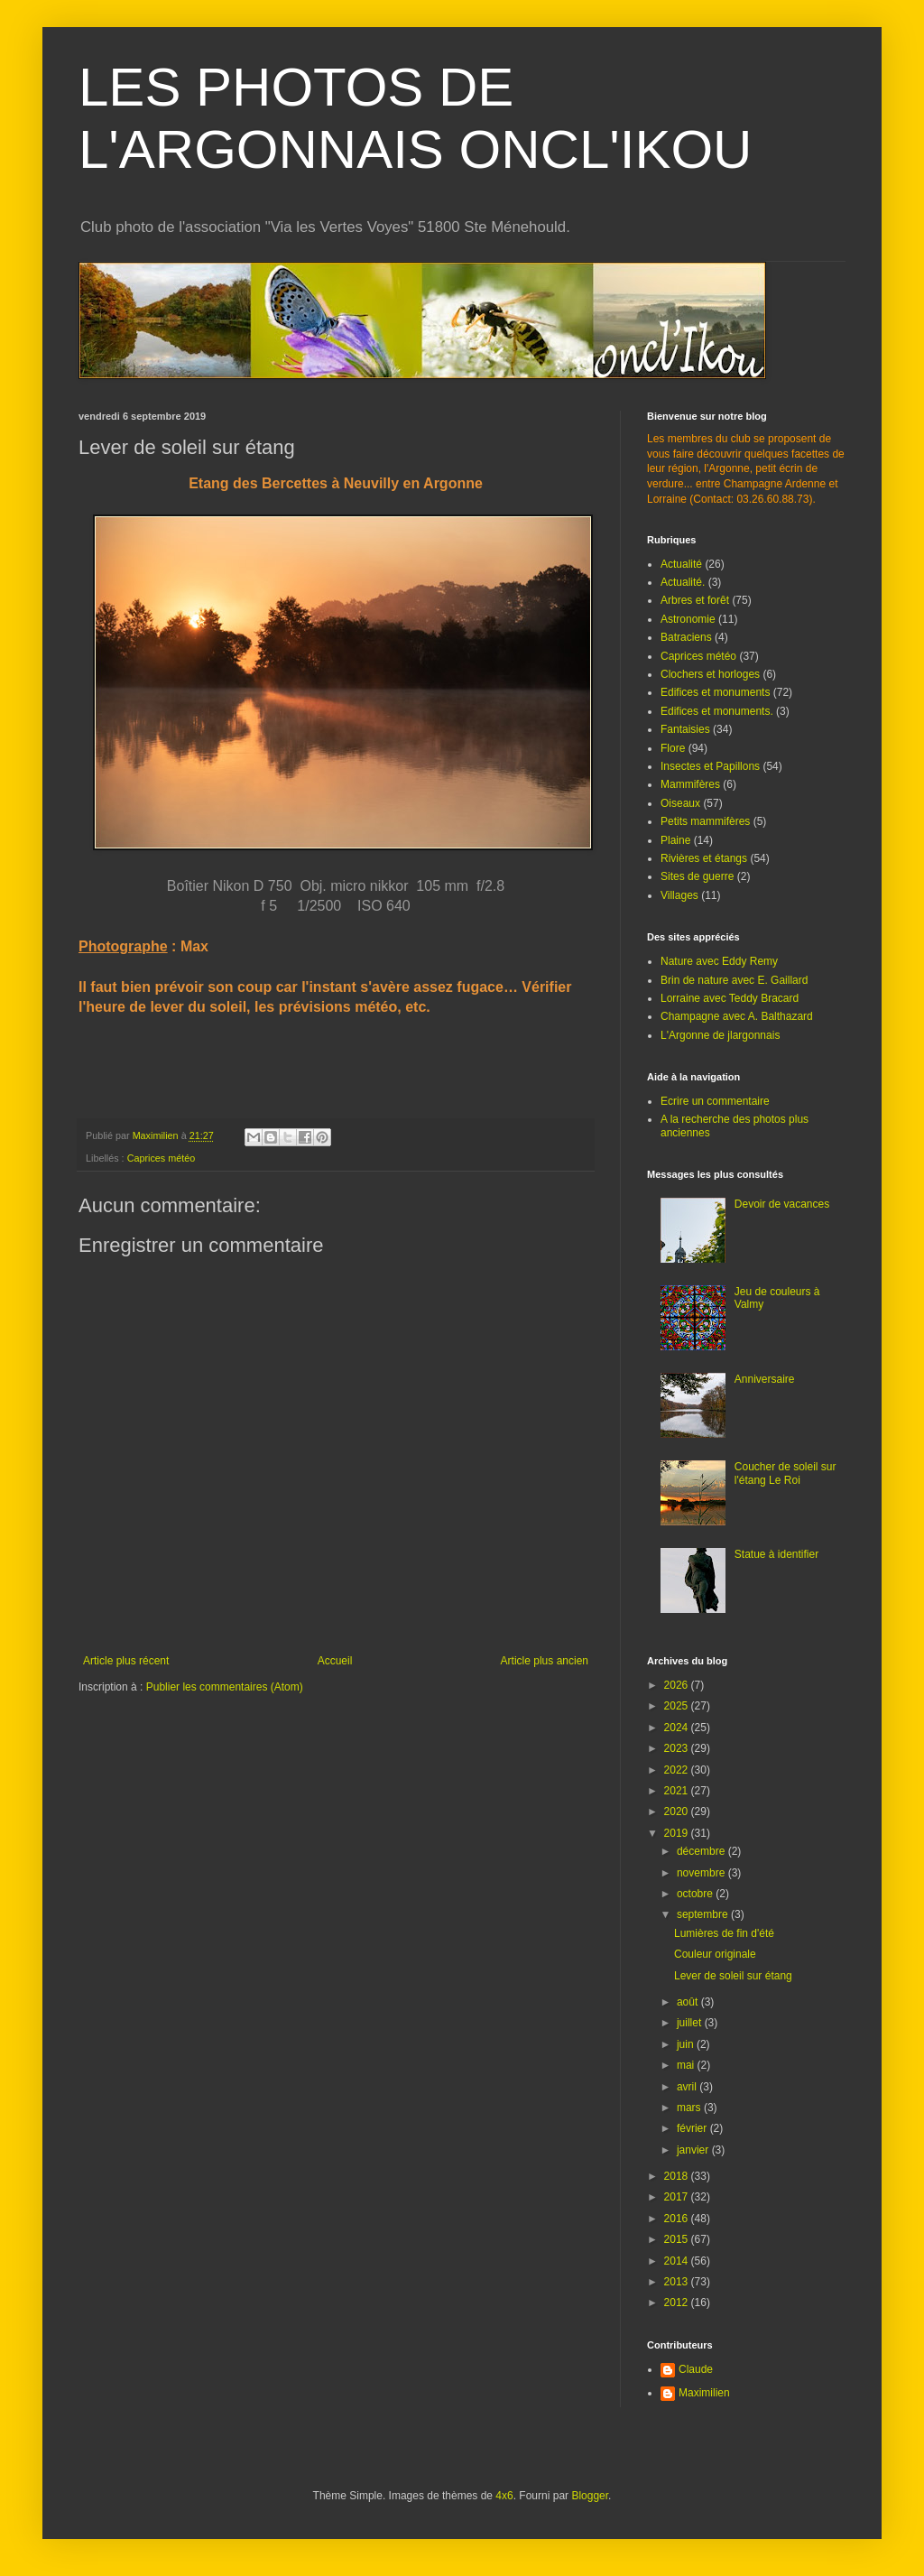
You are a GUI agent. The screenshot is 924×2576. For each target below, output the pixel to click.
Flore (673, 748)
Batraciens (686, 637)
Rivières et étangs (704, 858)
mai (687, 2065)
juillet (691, 2022)
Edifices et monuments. (717, 711)
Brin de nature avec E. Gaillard (734, 980)
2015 (677, 2239)
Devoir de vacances (782, 1204)
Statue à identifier (776, 1554)
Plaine (675, 840)
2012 (677, 2302)
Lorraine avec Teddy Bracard (730, 998)
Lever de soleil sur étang (733, 1975)
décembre (702, 1851)
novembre (702, 1873)
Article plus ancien (544, 1660)
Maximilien (704, 2392)
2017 (677, 2197)
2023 (677, 1748)
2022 (677, 1770)
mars (690, 2107)
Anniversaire (765, 1379)
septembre (704, 1914)
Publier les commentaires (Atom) (224, 1687)
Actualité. (683, 582)
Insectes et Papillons (710, 766)
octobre (696, 1893)
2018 (677, 2176)
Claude (696, 2369)
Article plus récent (126, 1660)
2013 (677, 2281)
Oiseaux (680, 803)
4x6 (504, 2495)
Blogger (589, 2495)
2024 (677, 1727)
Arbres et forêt (695, 600)
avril (688, 2086)
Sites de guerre (697, 876)
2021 (677, 1790)
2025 (677, 1706)
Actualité (681, 564)
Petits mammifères (705, 821)
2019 (677, 1833)
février (693, 2128)
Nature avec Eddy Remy (719, 961)
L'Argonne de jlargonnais (720, 1035)
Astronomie (688, 619)
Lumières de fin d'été (724, 1933)
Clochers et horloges (710, 674)
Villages (679, 895)
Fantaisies (685, 729)
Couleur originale (715, 1954)
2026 (677, 1685)
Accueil (335, 1660)
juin (687, 2044)
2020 (677, 1811)
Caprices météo (161, 1158)
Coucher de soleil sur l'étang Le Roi (785, 1473)
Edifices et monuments (715, 692)
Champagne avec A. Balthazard (737, 1016)
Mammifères (690, 784)
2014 (677, 2261)
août (689, 2002)
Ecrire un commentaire (715, 1101)
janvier (694, 2150)
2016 (677, 2218)
